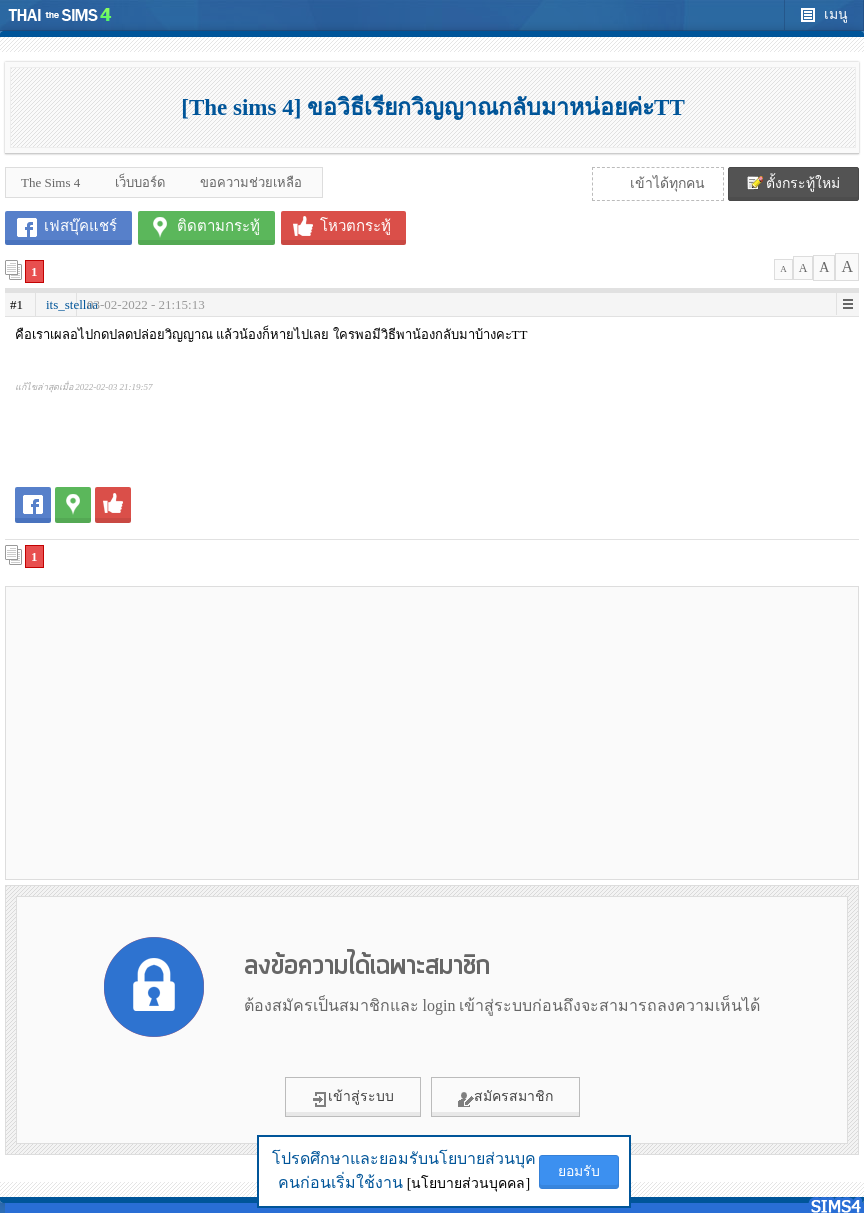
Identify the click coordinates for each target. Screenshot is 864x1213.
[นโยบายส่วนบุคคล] (468, 1183)
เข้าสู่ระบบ (353, 1098)
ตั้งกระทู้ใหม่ (794, 183)
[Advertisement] (219, 732)
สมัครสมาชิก (505, 1098)
